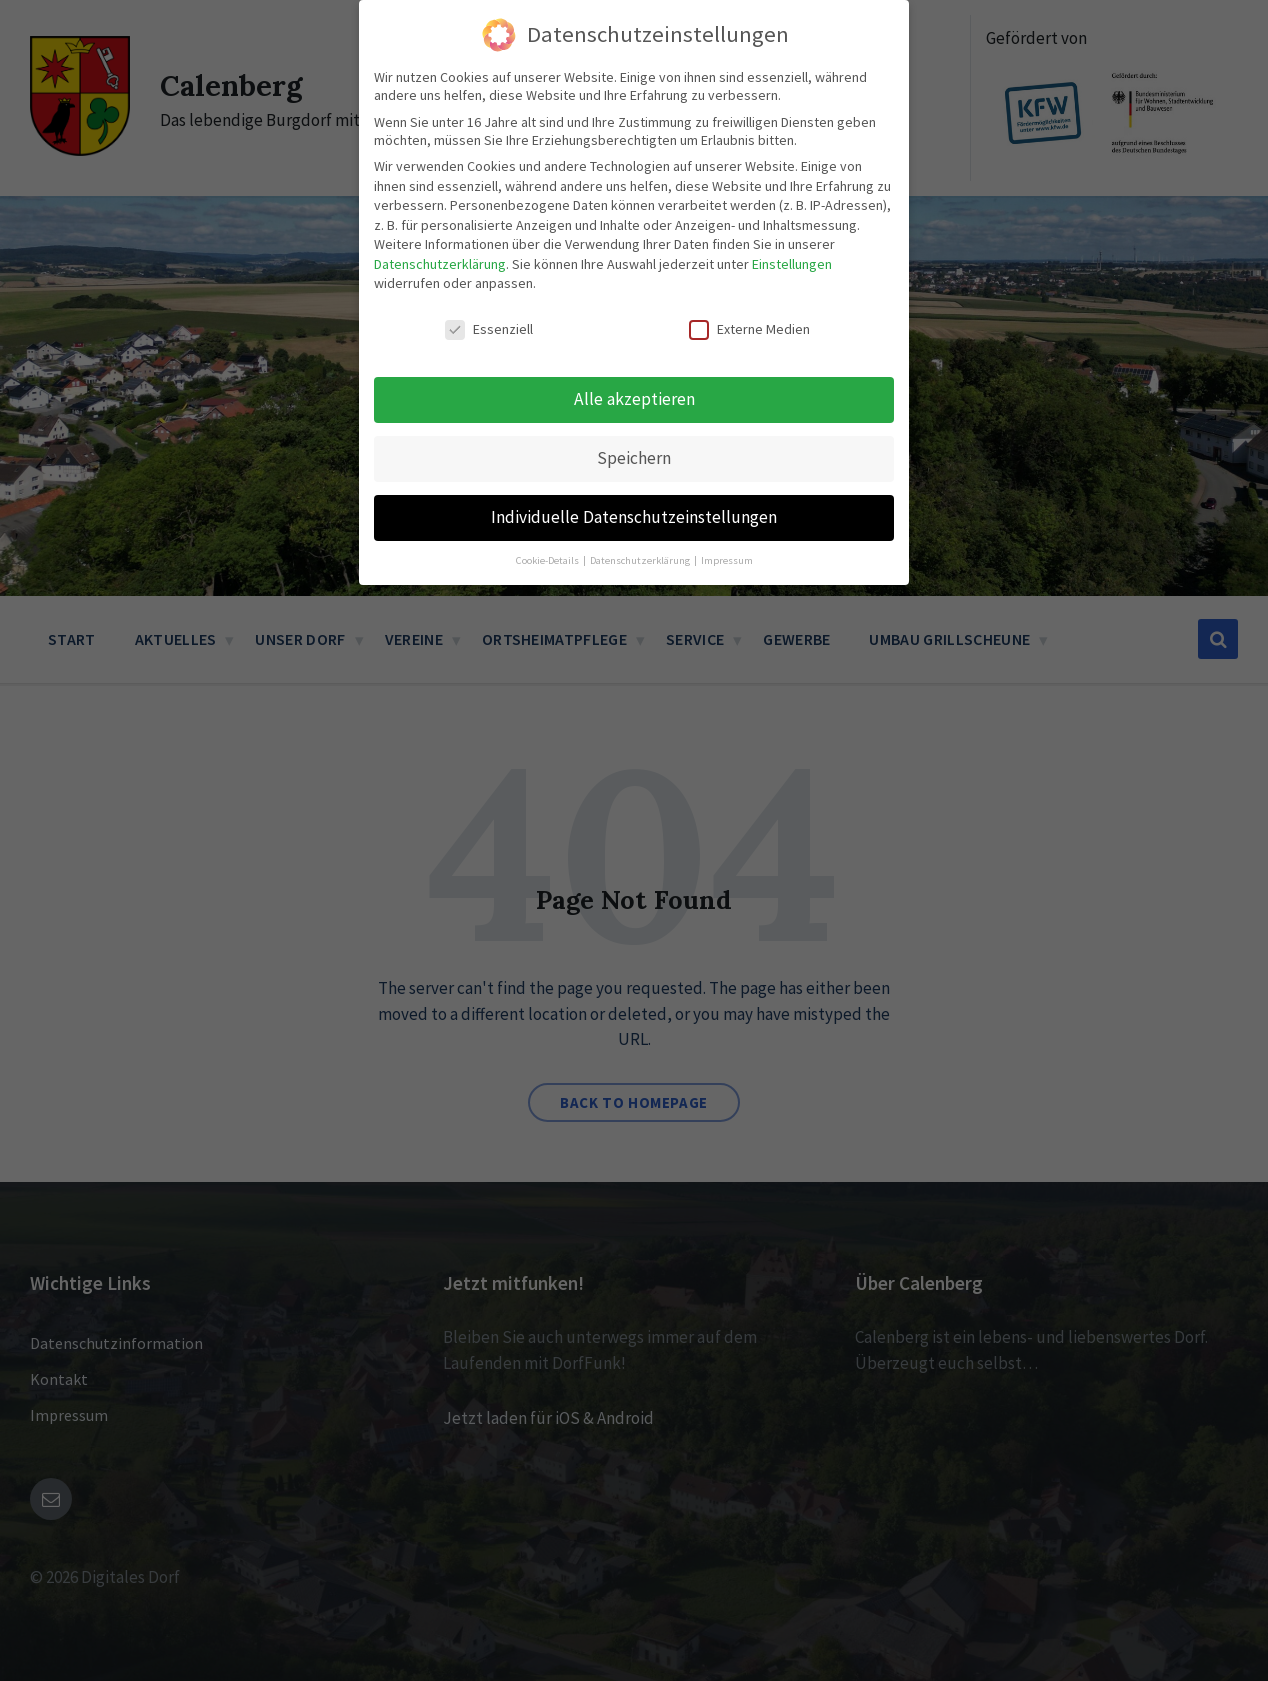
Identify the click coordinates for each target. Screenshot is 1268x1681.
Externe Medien (749, 248)
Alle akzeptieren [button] (634, 318)
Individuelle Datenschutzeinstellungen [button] (634, 436)
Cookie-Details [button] (548, 478)
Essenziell (489, 248)
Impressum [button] (727, 478)
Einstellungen (792, 183)
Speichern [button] (634, 377)
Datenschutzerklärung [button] (641, 478)
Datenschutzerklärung (440, 183)
